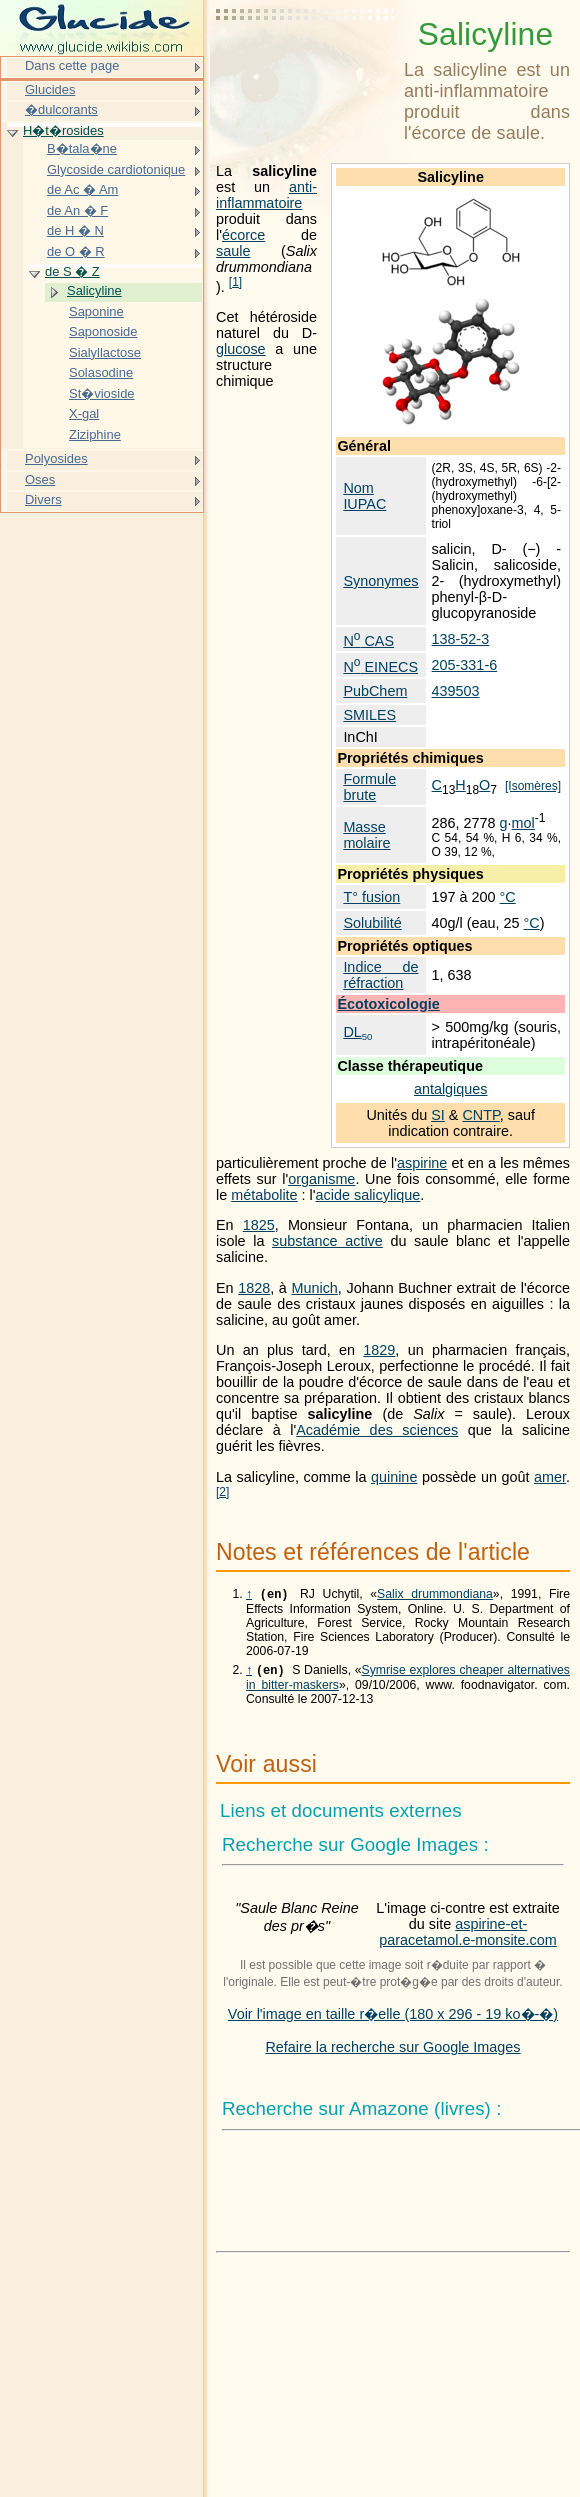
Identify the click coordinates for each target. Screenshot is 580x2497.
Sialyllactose (105, 352)
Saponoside (103, 331)
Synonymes (380, 581)
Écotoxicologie (388, 1004)
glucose (241, 349)
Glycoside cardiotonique (116, 169)
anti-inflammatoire (266, 195)
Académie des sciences (377, 1430)
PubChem (375, 691)
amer (550, 1477)
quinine (394, 1477)
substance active (327, 1241)
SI (438, 1115)
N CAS (368, 641)
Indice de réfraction (380, 975)
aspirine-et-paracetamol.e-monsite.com (468, 1936)
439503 (456, 691)
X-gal (84, 413)
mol (523, 823)
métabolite (264, 1195)
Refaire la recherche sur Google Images (392, 2051)
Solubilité (372, 923)
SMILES (369, 715)
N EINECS (380, 667)
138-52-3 (461, 639)
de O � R (76, 251)
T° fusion (371, 897)
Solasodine (101, 372)
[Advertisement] (306, 65)
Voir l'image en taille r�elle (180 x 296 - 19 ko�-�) (393, 2018)
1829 (379, 1350)
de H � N (75, 230)
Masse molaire (366, 835)
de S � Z (72, 271)
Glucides (50, 89)
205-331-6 (465, 665)
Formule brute (369, 787)
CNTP (480, 1115)
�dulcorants (61, 109)
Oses (40, 479)
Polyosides (56, 458)
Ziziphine (95, 434)
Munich (314, 1288)
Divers (43, 499)
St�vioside (102, 393)
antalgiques (451, 1089)
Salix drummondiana (435, 1596)
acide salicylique (368, 1195)
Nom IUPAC (364, 496)
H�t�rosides (63, 130)
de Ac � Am (82, 189)
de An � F (77, 210)
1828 (254, 1288)
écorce (243, 235)
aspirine (422, 1163)
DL (357, 1032)
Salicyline (94, 290)
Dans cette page (72, 65)
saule (233, 251)
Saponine (96, 311)
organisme (321, 1179)
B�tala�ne (82, 148)
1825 (259, 1225)
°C (508, 897)
